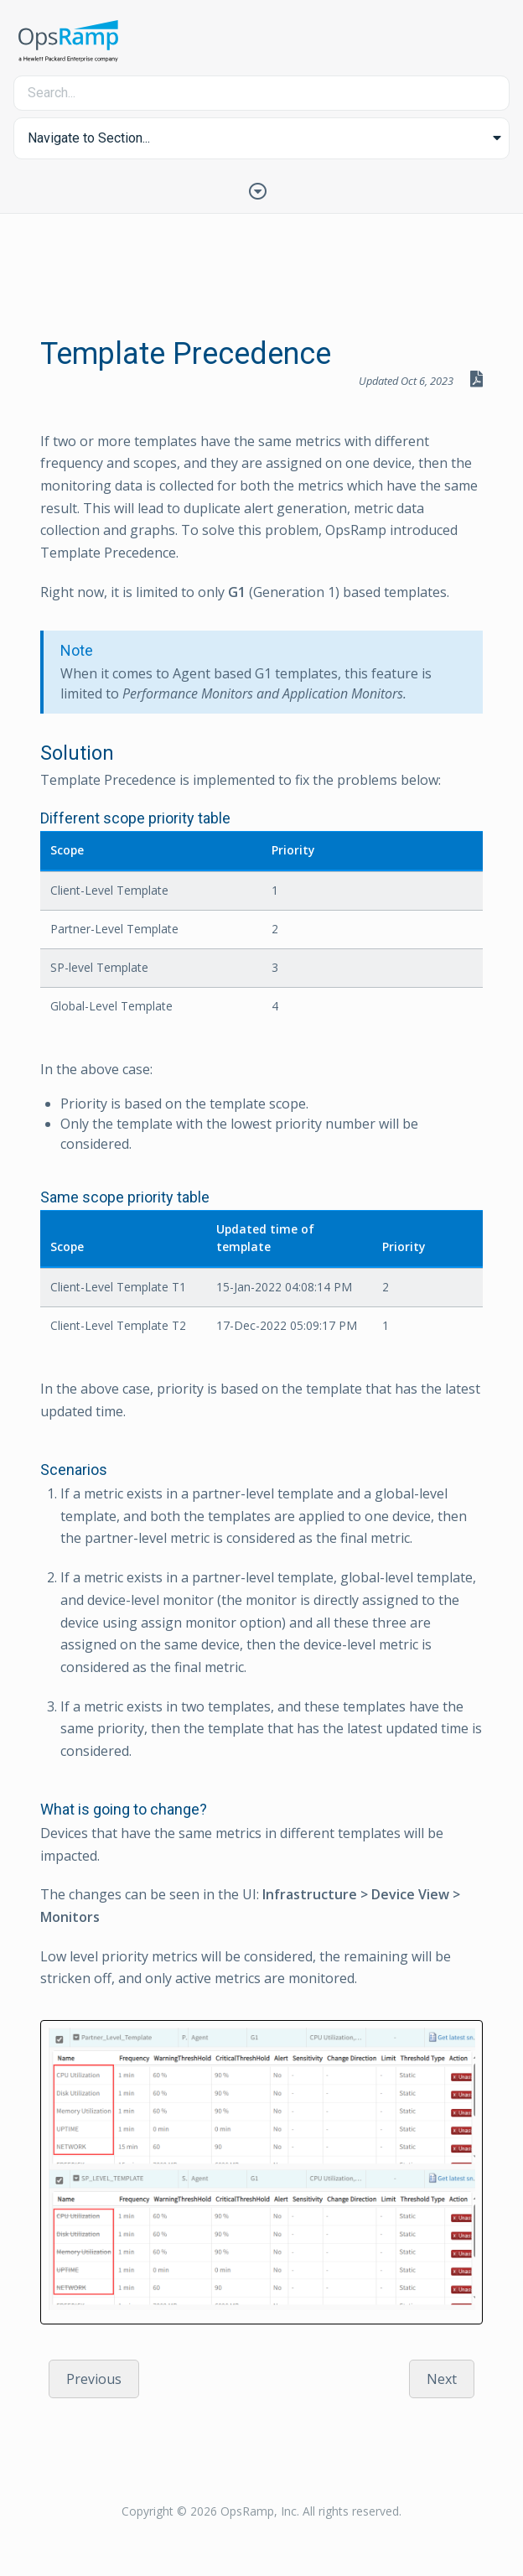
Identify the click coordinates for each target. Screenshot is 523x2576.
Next (442, 2379)
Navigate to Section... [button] (89, 138)
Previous (94, 2379)
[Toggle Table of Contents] (261, 189)
